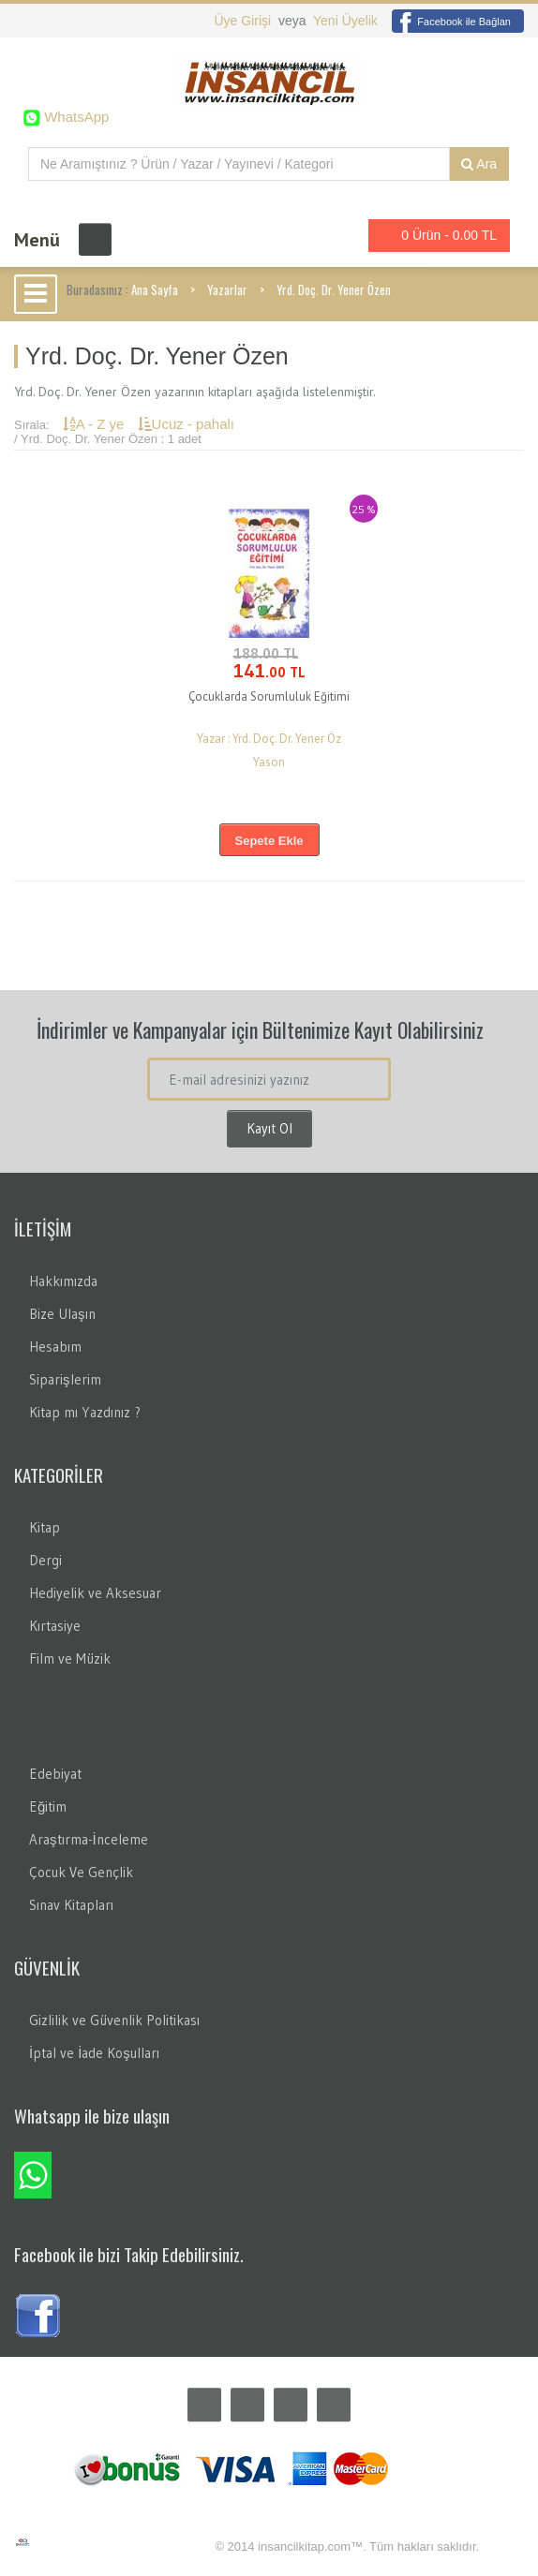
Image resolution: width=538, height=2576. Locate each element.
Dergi (45, 1560)
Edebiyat (55, 1774)
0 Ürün (434, 235)
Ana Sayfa (154, 289)
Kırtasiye (55, 1626)
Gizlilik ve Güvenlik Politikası (114, 2020)
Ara (479, 163)
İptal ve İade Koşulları (94, 2053)
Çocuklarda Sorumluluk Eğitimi (269, 696)
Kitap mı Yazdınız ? (85, 1412)
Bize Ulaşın (62, 1314)
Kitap (44, 1527)
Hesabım (55, 1346)
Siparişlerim (65, 1379)
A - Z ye (95, 424)
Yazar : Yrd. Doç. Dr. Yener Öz (269, 739)
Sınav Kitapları (71, 1905)
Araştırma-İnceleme (88, 1839)
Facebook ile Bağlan (451, 21)
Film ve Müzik (70, 1658)
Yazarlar (227, 289)
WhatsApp (74, 117)
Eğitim (48, 1806)
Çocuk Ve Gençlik (81, 1872)
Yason (269, 762)
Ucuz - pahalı (186, 424)
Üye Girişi (244, 20)
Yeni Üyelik (345, 20)
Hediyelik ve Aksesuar (95, 1593)
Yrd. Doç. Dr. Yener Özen (333, 289)
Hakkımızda (63, 1281)
